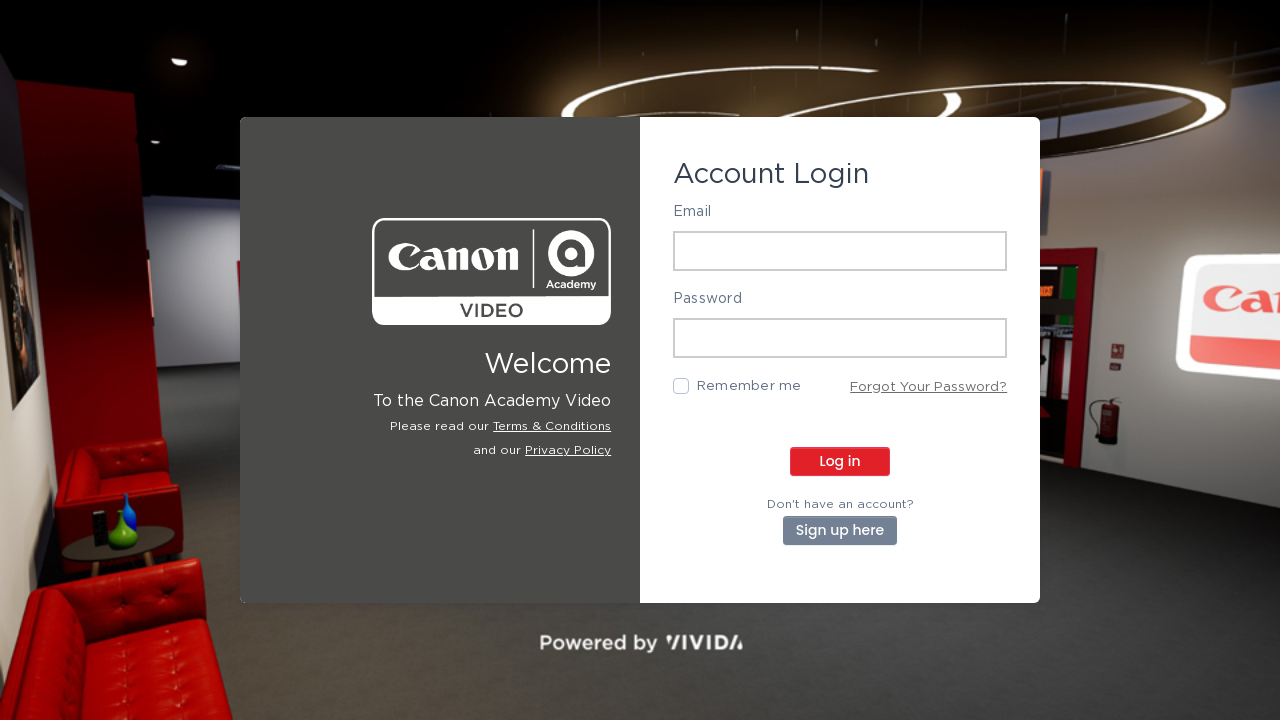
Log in (839, 461)
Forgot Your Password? (928, 387)
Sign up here (840, 530)
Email (692, 212)
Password (707, 299)
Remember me (749, 386)
